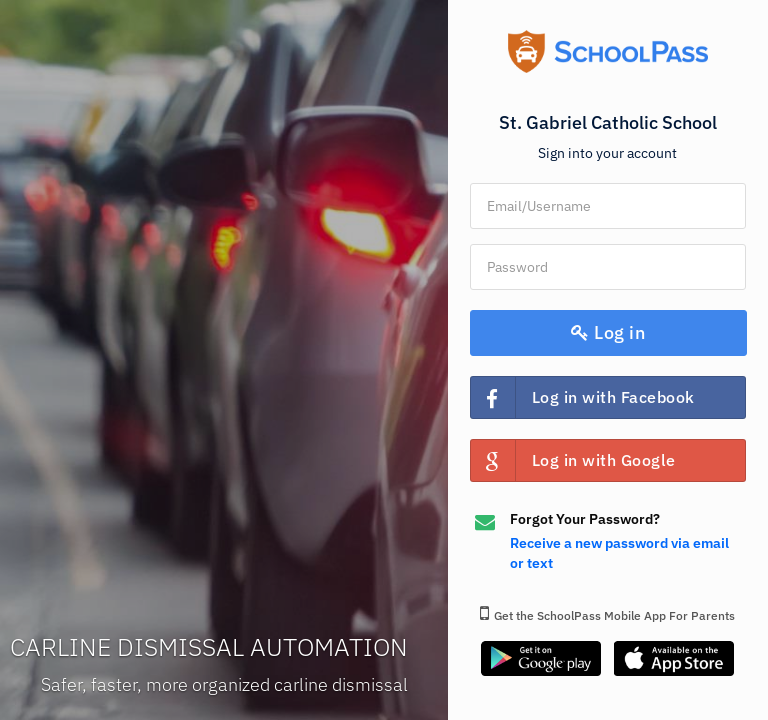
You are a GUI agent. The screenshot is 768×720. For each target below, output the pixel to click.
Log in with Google (573, 460)
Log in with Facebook (583, 397)
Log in (608, 332)
